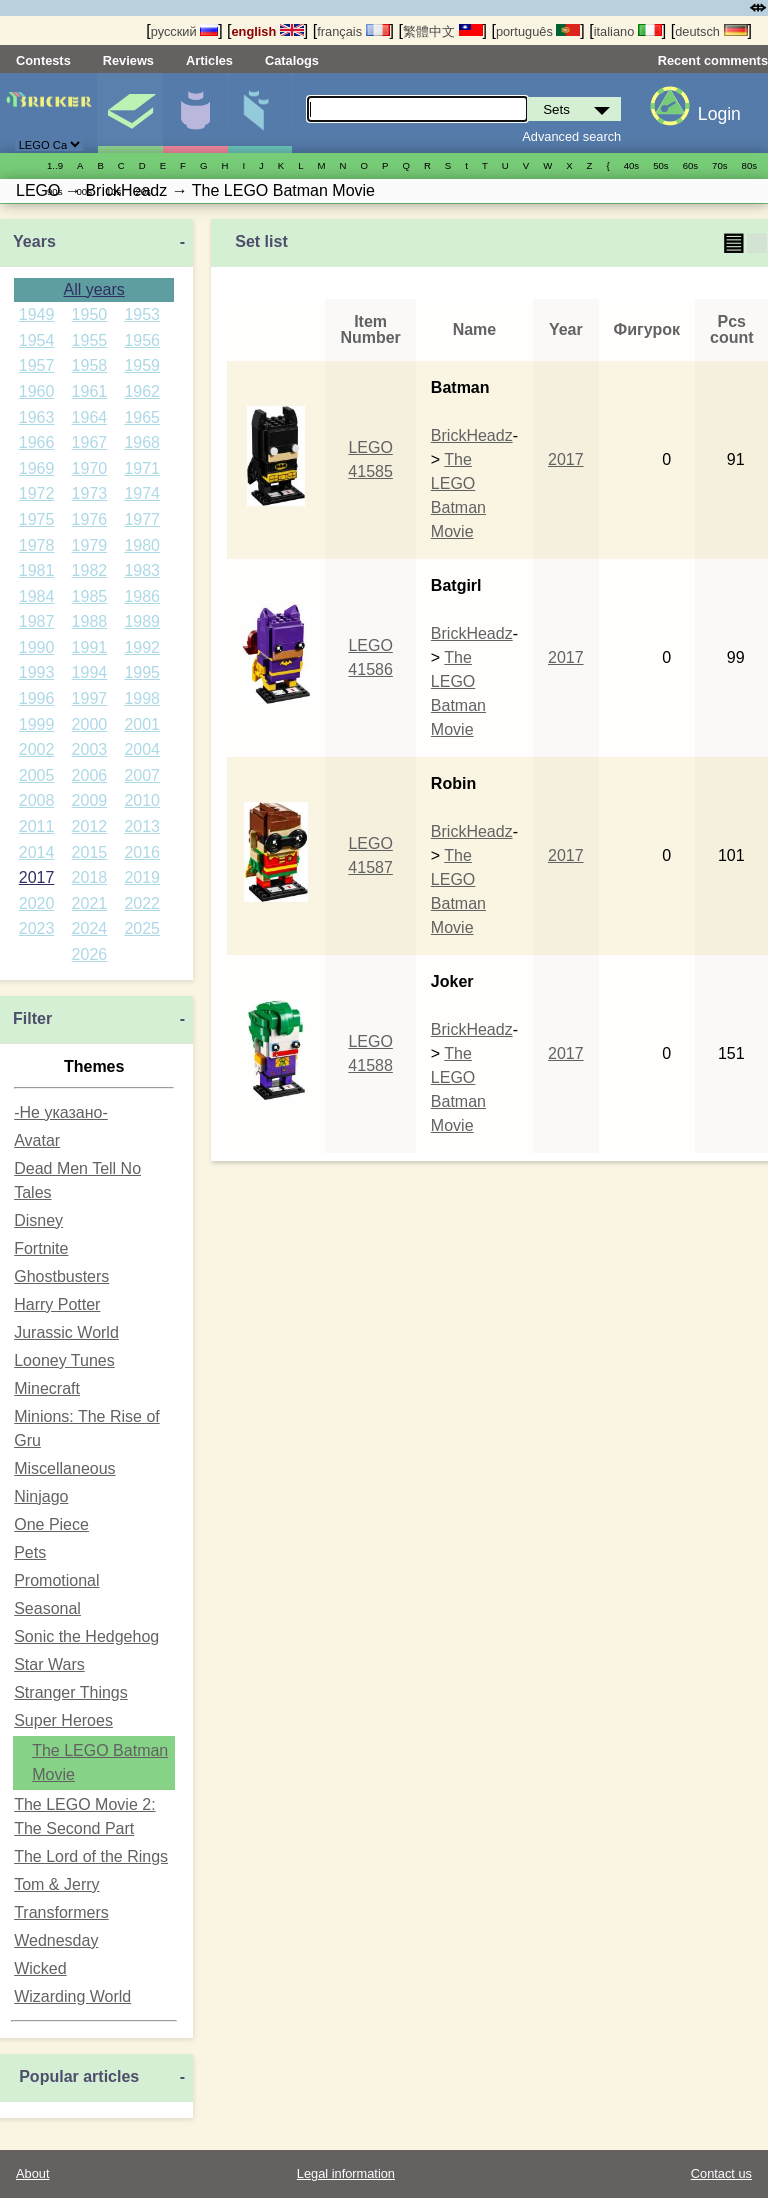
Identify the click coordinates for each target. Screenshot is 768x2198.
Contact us (721, 2173)
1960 (37, 391)
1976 (90, 519)
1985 (90, 596)
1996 (37, 698)
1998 (142, 698)
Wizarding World (72, 1996)
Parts (260, 113)
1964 (90, 417)
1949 (37, 314)
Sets (130, 113)
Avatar (37, 1140)
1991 (90, 647)
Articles (209, 60)
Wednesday (56, 1940)
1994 (90, 672)
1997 (90, 698)
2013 (142, 826)
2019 (142, 877)
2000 (90, 724)
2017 (37, 877)
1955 (90, 340)
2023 (37, 928)
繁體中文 (443, 31)
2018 (90, 877)
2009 (90, 800)
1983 (142, 570)
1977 (142, 519)
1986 (142, 596)
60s (690, 165)
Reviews (128, 60)
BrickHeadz (472, 435)
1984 (37, 596)
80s (749, 165)
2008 (37, 800)
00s (83, 191)
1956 (142, 340)
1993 (37, 672)
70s (719, 165)
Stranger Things (71, 1692)
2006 (90, 775)
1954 (37, 340)
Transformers (61, 1912)
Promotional (56, 1580)
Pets (30, 1552)
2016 (142, 852)
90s (54, 191)
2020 (37, 903)
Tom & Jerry (56, 1884)
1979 (90, 545)
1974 (142, 493)
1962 (142, 391)
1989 (142, 621)
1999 (37, 724)
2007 (142, 775)
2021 (90, 903)
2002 (37, 749)
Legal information (346, 2173)
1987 (37, 621)
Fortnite (41, 1248)
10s (113, 191)
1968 (142, 442)
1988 (90, 621)
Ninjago (41, 1496)
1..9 (55, 165)
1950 (90, 314)
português (538, 31)
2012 (90, 826)
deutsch (711, 31)
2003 (90, 749)
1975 (37, 519)
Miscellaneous (64, 1468)
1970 (90, 468)
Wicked (40, 1968)
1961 (90, 391)
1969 (37, 468)
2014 (37, 852)
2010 (142, 800)
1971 (142, 468)
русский (184, 31)
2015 (90, 852)
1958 (90, 365)
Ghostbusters (61, 1276)
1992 (142, 647)
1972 (37, 493)
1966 (37, 442)
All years (93, 289)
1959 (142, 365)
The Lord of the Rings (91, 1856)
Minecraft (47, 1388)
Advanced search (571, 136)
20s (142, 191)
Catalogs (292, 60)
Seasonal (47, 1608)
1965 (142, 417)
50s (660, 165)
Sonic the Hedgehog (86, 1636)
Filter (32, 1018)
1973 (90, 493)
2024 (90, 928)
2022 (142, 903)
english (268, 31)
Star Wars (49, 1664)
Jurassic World (66, 1332)
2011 (37, 826)
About (32, 2173)
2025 (142, 928)
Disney (38, 1220)
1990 (37, 647)
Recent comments (713, 60)
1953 (142, 314)
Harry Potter (57, 1304)
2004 (142, 749)
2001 (142, 724)
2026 (90, 954)
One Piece (51, 1524)
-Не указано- (61, 1112)
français (353, 31)
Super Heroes (63, 1720)
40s (631, 165)
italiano (628, 31)
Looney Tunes (64, 1360)
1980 (142, 545)
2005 (37, 775)
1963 (37, 417)
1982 (90, 570)
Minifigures (195, 113)
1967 (90, 442)
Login (719, 114)
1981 (37, 570)
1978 (37, 545)
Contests (43, 60)
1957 (37, 365)
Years (34, 241)
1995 (142, 672)
